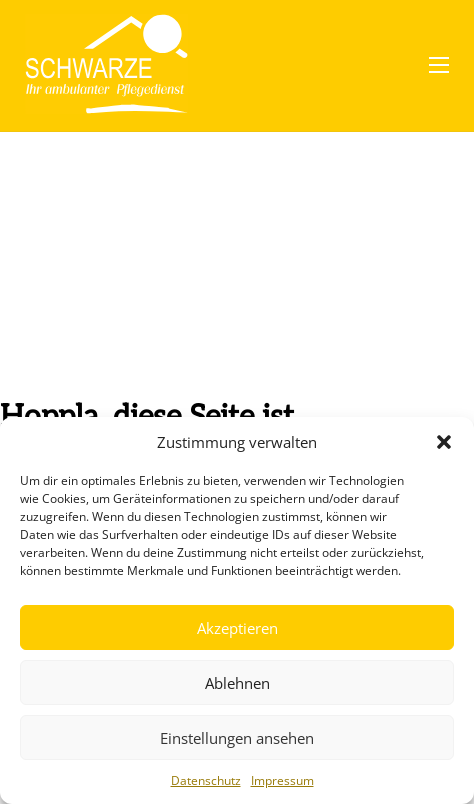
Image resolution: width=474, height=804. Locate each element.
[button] (444, 442)
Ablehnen (237, 683)
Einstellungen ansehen (237, 738)
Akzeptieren (237, 628)
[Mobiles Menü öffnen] (439, 65)
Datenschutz (206, 780)
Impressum (282, 780)
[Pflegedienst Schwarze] (106, 66)
